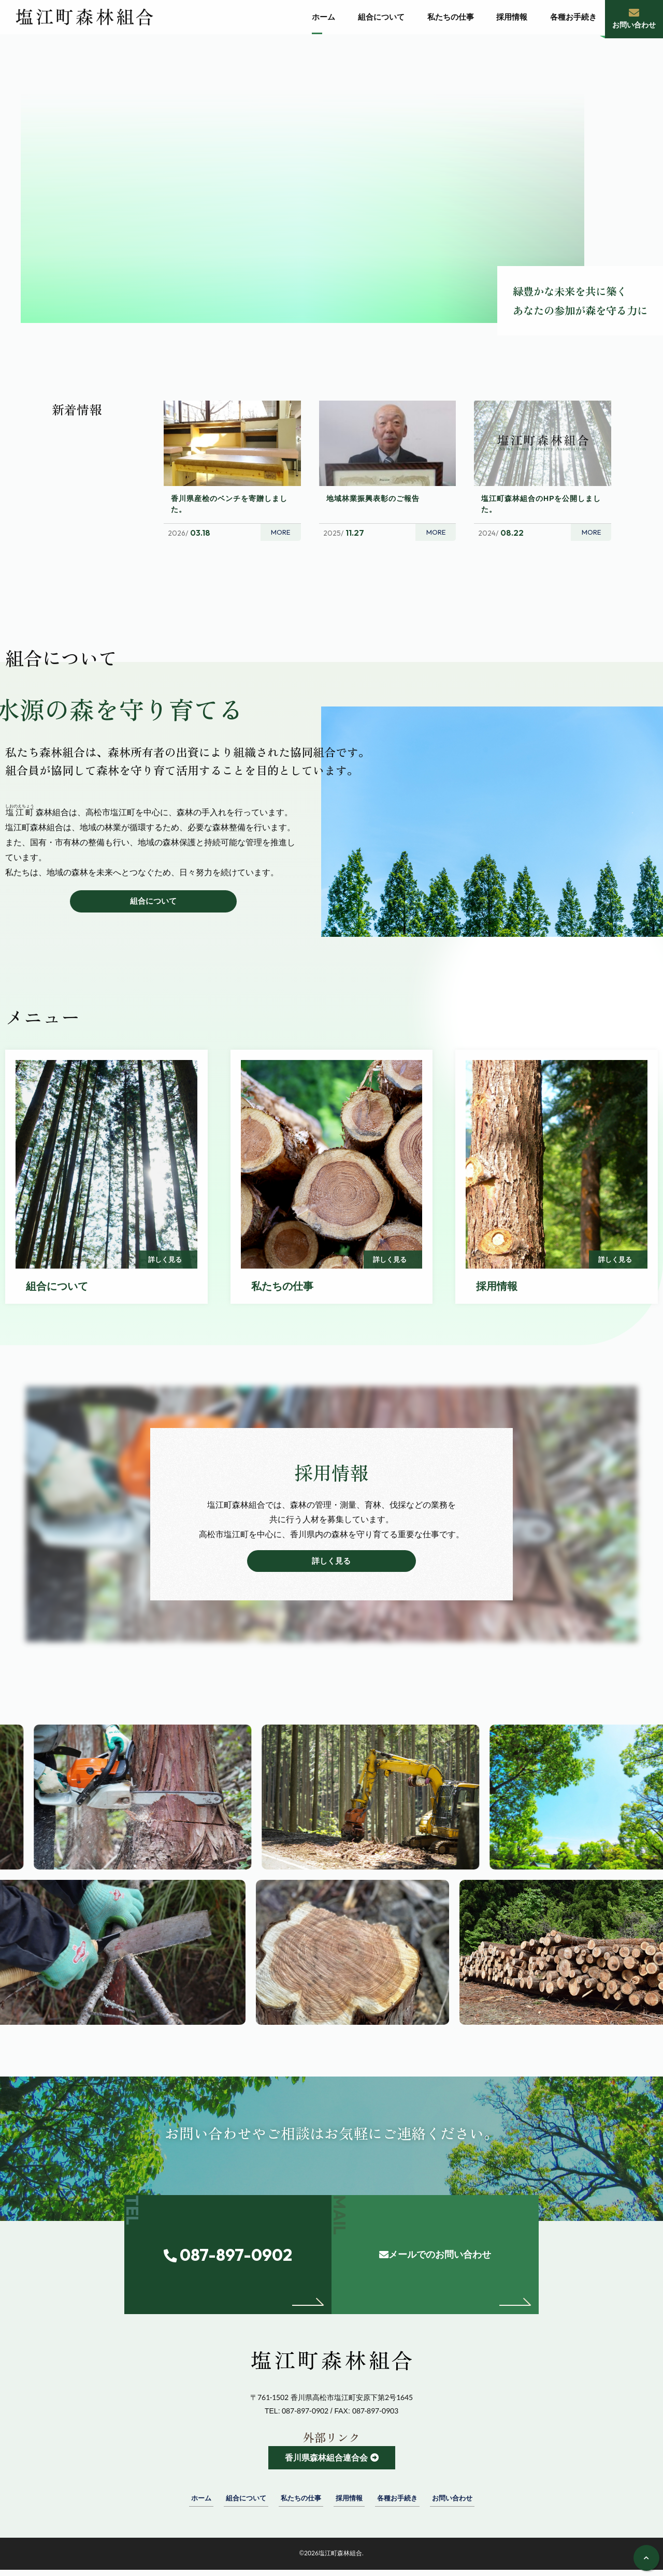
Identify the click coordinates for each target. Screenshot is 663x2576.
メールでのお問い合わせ (456, 2281)
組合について (153, 901)
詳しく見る (331, 1563)
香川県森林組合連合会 (325, 2463)
